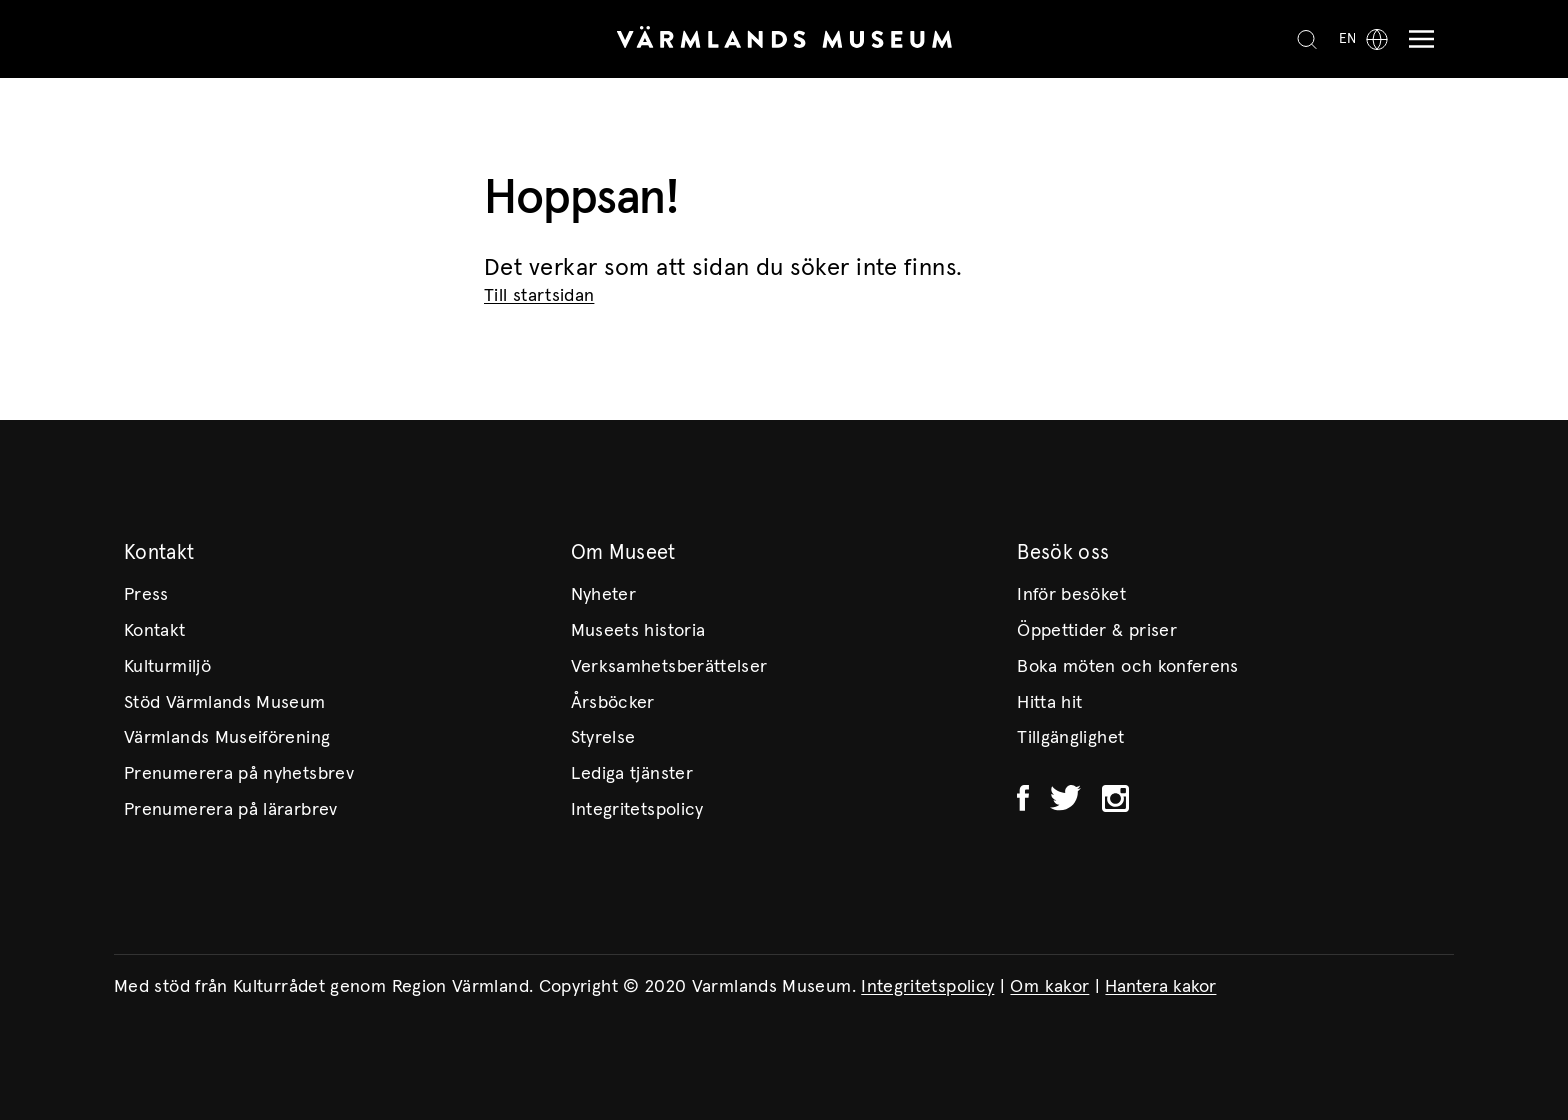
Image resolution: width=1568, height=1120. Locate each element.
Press (146, 595)
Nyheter (604, 595)
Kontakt (155, 631)
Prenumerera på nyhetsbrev (239, 774)
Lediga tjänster (632, 774)
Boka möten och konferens (1128, 667)
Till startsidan (539, 296)
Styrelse (603, 738)
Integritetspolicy (637, 810)
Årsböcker (613, 703)
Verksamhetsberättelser (669, 667)
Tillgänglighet (1070, 738)
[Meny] (1416, 39)
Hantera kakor (1160, 987)
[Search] (1307, 39)
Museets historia (638, 631)
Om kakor (1049, 987)
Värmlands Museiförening (227, 738)
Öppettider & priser (1097, 631)
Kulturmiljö (167, 667)
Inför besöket (1071, 595)
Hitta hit (1049, 703)
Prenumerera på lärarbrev (231, 810)
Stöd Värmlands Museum (225, 703)
